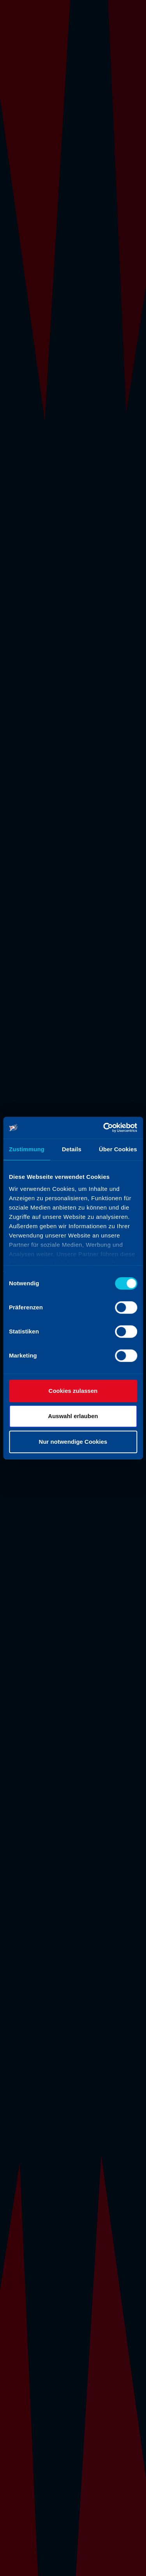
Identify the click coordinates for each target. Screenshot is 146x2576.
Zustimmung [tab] (26, 1149)
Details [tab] (71, 1149)
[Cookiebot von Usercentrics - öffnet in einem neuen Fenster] (104, 1128)
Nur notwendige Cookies (73, 1441)
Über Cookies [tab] (118, 1149)
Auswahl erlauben (73, 1416)
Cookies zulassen (73, 1390)
